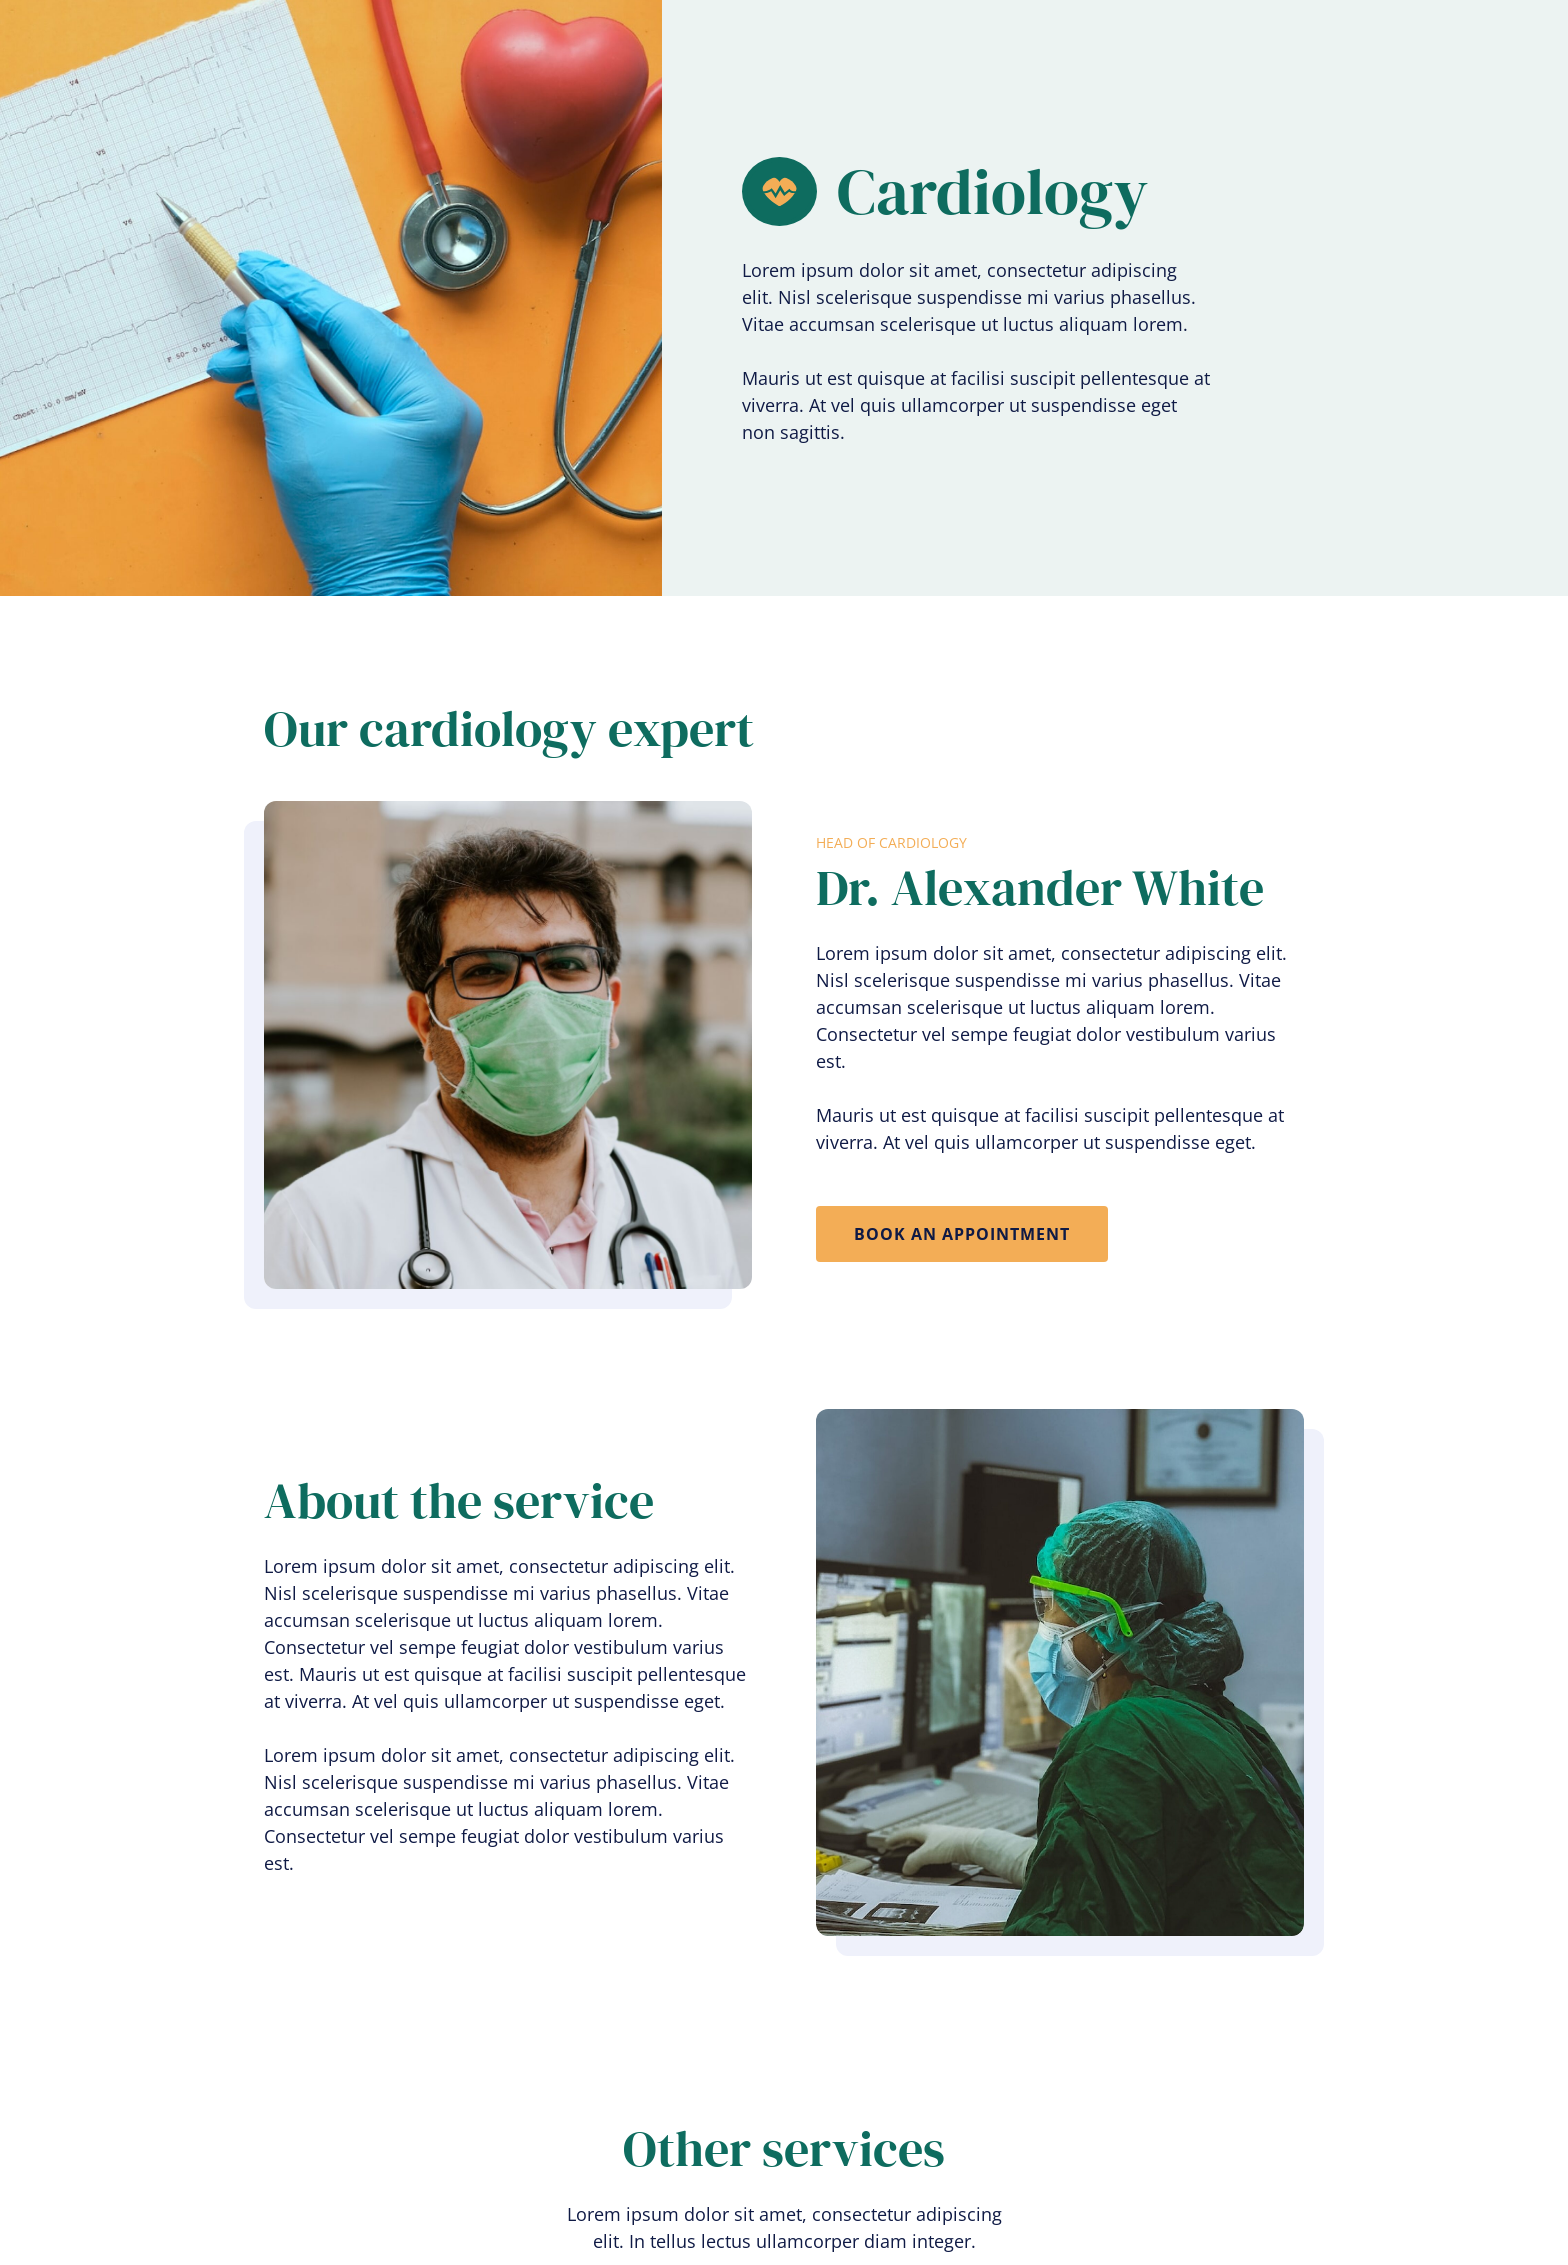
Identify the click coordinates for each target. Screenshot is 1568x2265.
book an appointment (962, 1234)
